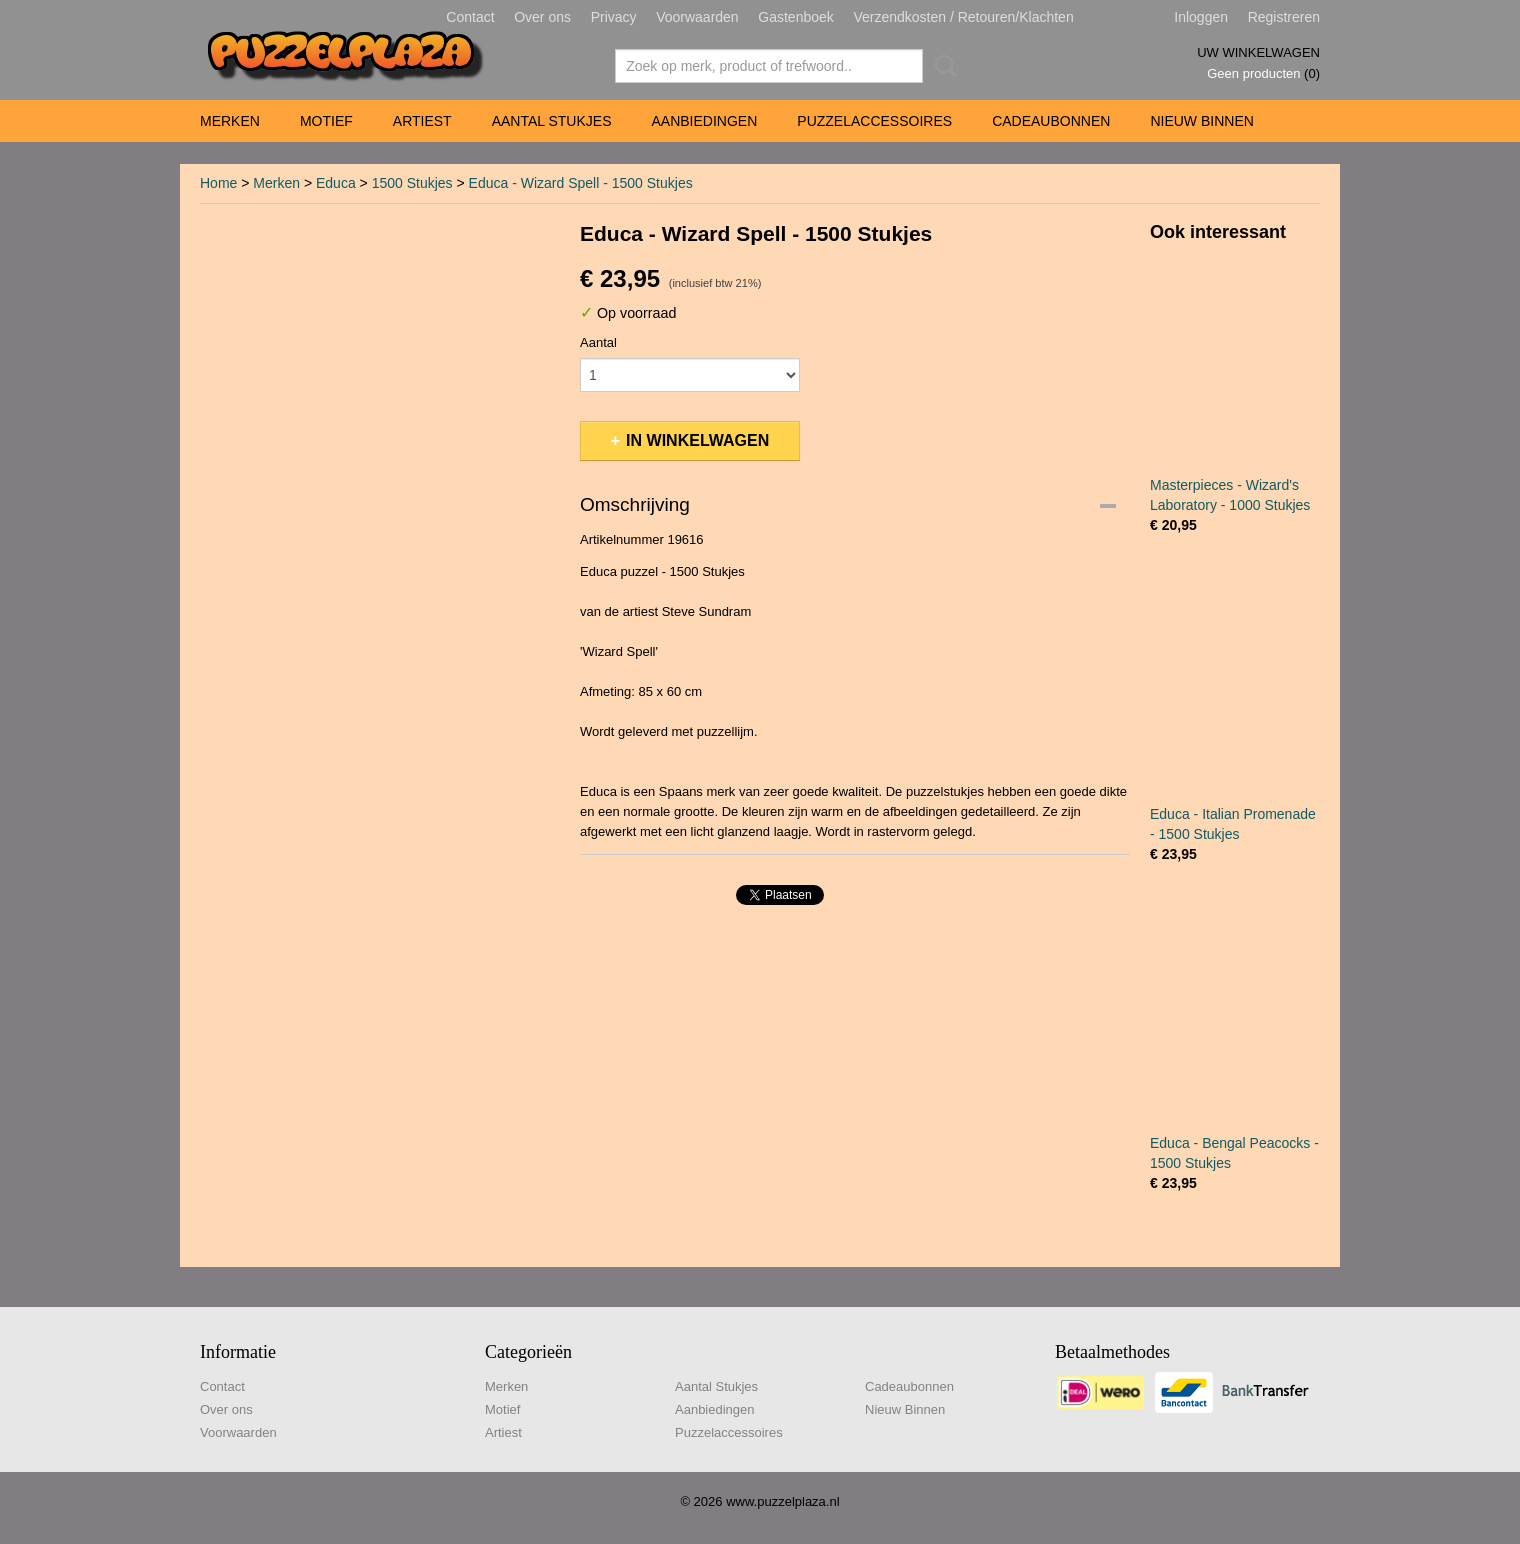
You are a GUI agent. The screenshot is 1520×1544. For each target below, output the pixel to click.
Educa (336, 183)
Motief (326, 121)
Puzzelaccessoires (874, 121)
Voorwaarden (697, 17)
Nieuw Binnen (1201, 121)
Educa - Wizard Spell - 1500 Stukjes (581, 183)
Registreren (1284, 17)
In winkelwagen (697, 440)
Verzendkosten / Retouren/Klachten (963, 17)
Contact (470, 17)
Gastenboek (796, 17)
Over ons (542, 17)
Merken (230, 121)
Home (218, 183)
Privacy (614, 17)
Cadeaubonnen (1051, 121)
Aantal (598, 342)
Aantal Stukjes (552, 121)
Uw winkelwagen (1258, 52)
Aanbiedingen (704, 121)
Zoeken (942, 66)
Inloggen (1201, 17)
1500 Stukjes (412, 183)
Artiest (422, 121)
